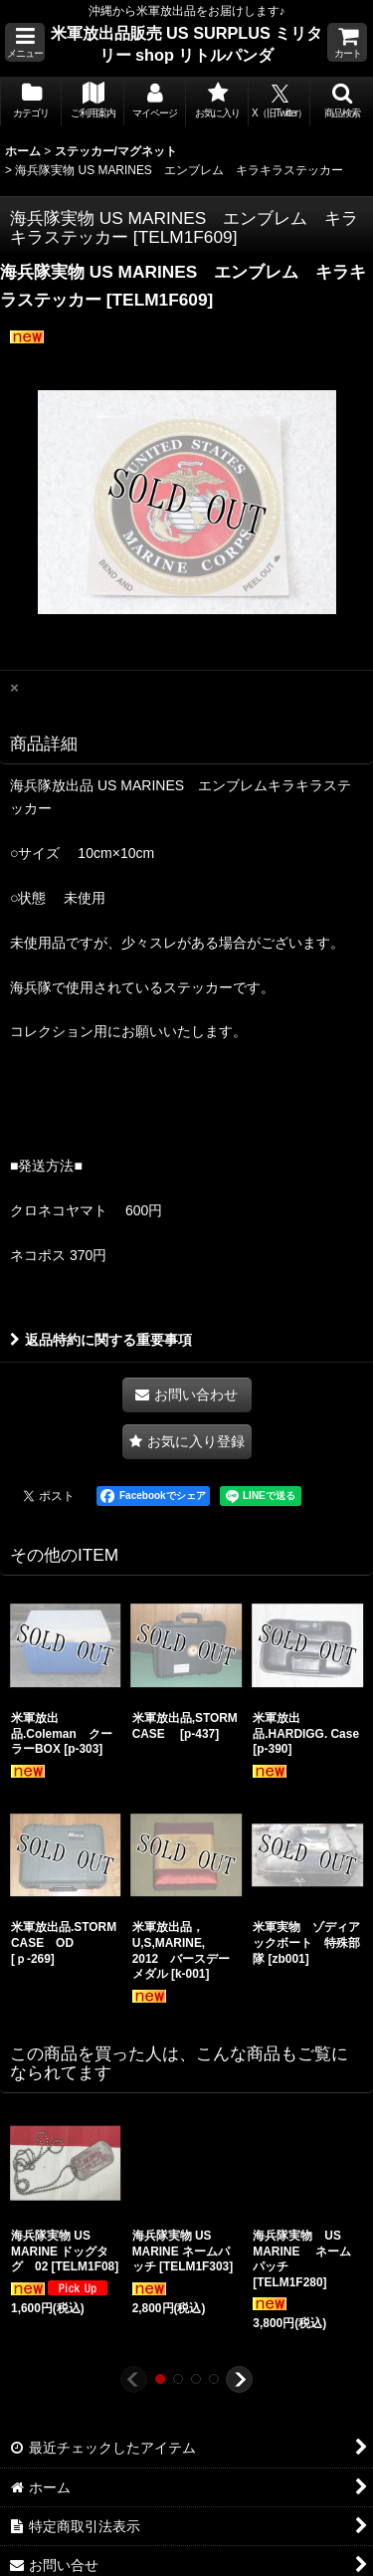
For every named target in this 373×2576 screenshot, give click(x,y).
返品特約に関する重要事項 (101, 1340)
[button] (25, 42)
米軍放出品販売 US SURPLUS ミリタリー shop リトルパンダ (187, 44)
